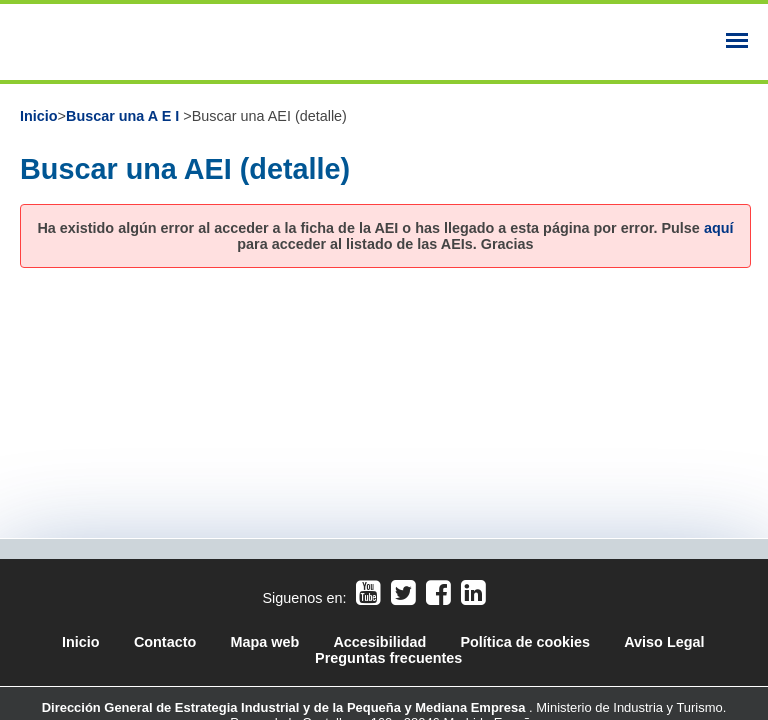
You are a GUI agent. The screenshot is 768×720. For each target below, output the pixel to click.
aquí (719, 228)
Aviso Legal (664, 642)
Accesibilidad (381, 642)
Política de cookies (525, 642)
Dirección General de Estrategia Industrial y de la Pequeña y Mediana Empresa (285, 707)
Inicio (39, 116)
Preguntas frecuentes (388, 658)
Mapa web (264, 642)
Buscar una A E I (124, 116)
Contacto (165, 642)
